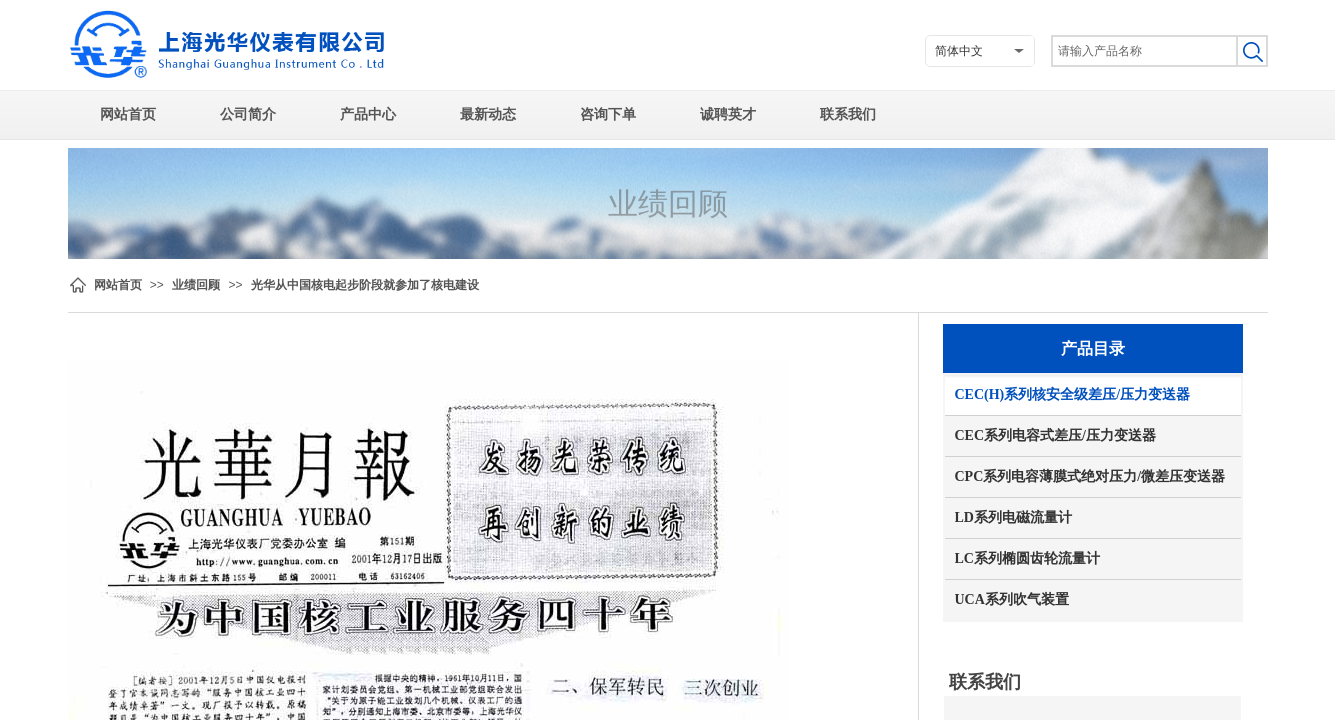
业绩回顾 (196, 285)
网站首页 (128, 114)
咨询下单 (608, 114)
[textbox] (1143, 51)
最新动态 (488, 114)
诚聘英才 (728, 114)
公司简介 (248, 114)
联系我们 (848, 114)
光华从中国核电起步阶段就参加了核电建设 (365, 285)
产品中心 (368, 114)
